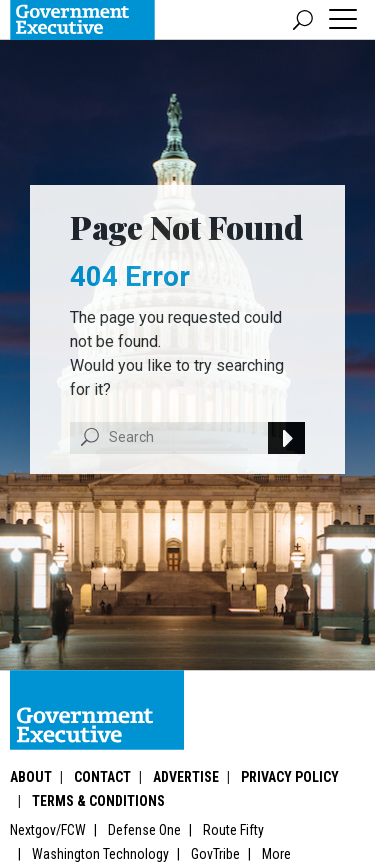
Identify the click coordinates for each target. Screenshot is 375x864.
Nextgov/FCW (48, 830)
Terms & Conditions (98, 801)
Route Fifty (233, 830)
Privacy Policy (290, 777)
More (276, 854)
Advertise (186, 777)
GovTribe (215, 854)
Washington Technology (100, 854)
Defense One (144, 830)
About (31, 777)
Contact (102, 777)
